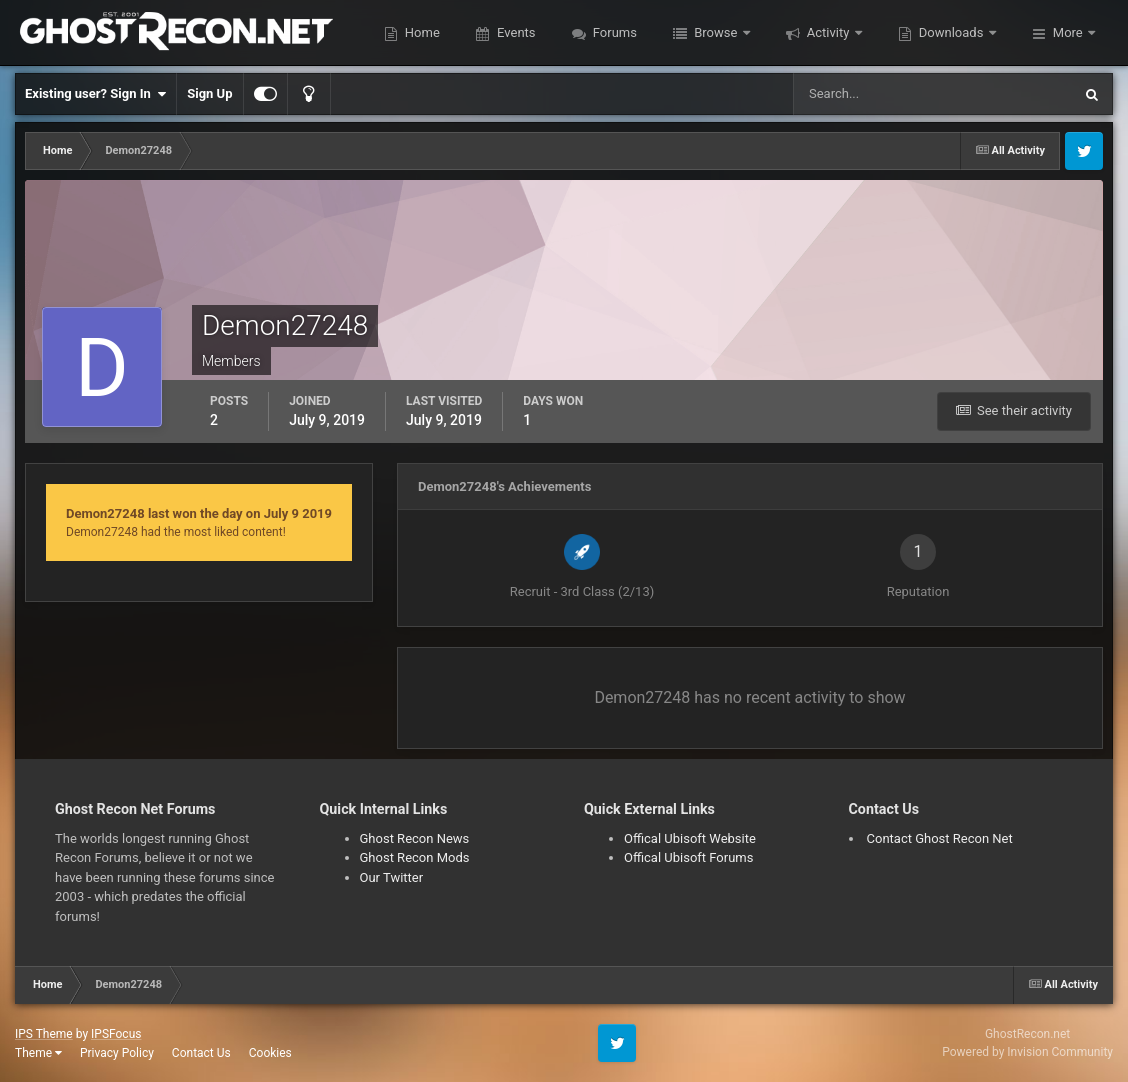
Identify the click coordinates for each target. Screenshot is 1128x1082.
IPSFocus (116, 1034)
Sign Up (209, 93)
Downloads (951, 32)
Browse (716, 32)
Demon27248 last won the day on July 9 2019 (199, 513)
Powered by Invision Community (1027, 1052)
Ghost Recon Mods (415, 857)
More (1068, 32)
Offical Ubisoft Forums (688, 857)
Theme (38, 1053)
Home (421, 32)
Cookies (270, 1053)
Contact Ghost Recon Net (940, 838)
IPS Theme (44, 1034)
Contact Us (201, 1053)
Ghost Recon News (415, 838)
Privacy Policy (117, 1053)
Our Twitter (392, 877)
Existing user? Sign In (95, 94)
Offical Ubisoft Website (690, 838)
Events (515, 32)
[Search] (871, 94)
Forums (613, 32)
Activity (828, 32)
